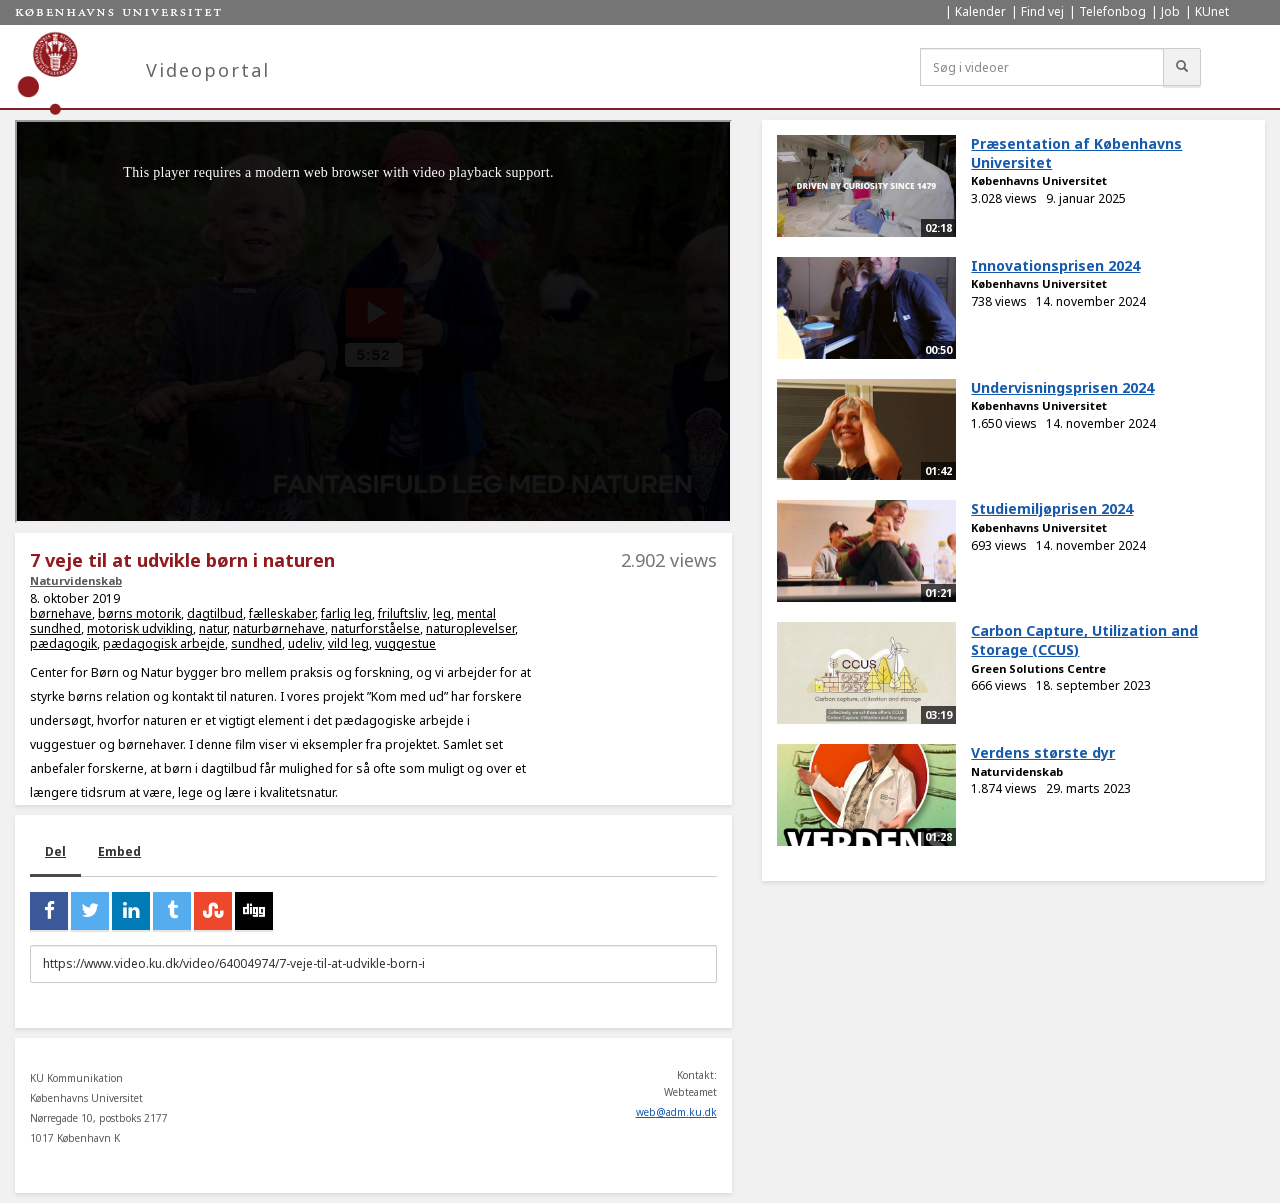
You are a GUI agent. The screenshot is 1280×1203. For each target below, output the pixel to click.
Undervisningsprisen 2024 (1062, 387)
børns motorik (139, 613)
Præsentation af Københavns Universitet (1076, 153)
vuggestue (405, 643)
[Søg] (1182, 67)
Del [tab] (55, 851)
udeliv (305, 643)
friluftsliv (402, 613)
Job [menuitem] (1170, 11)
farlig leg (346, 613)
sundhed (256, 643)
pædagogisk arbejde (164, 643)
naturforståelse (375, 628)
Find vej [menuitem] (1042, 11)
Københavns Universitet (1039, 180)
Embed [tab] (119, 851)
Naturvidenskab (76, 580)
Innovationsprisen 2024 (1055, 265)
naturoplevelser (470, 628)
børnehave (61, 613)
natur (213, 628)
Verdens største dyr (1043, 752)
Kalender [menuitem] (980, 11)
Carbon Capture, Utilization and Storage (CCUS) (1084, 640)
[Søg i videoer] (1042, 67)
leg (442, 613)
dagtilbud (215, 613)
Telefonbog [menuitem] (1112, 11)
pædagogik (63, 643)
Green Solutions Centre (1038, 668)
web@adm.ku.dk (676, 1112)
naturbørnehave (279, 628)
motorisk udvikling (140, 628)
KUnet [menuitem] (1212, 11)
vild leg (348, 643)
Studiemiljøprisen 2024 (1052, 508)
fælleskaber (282, 613)
